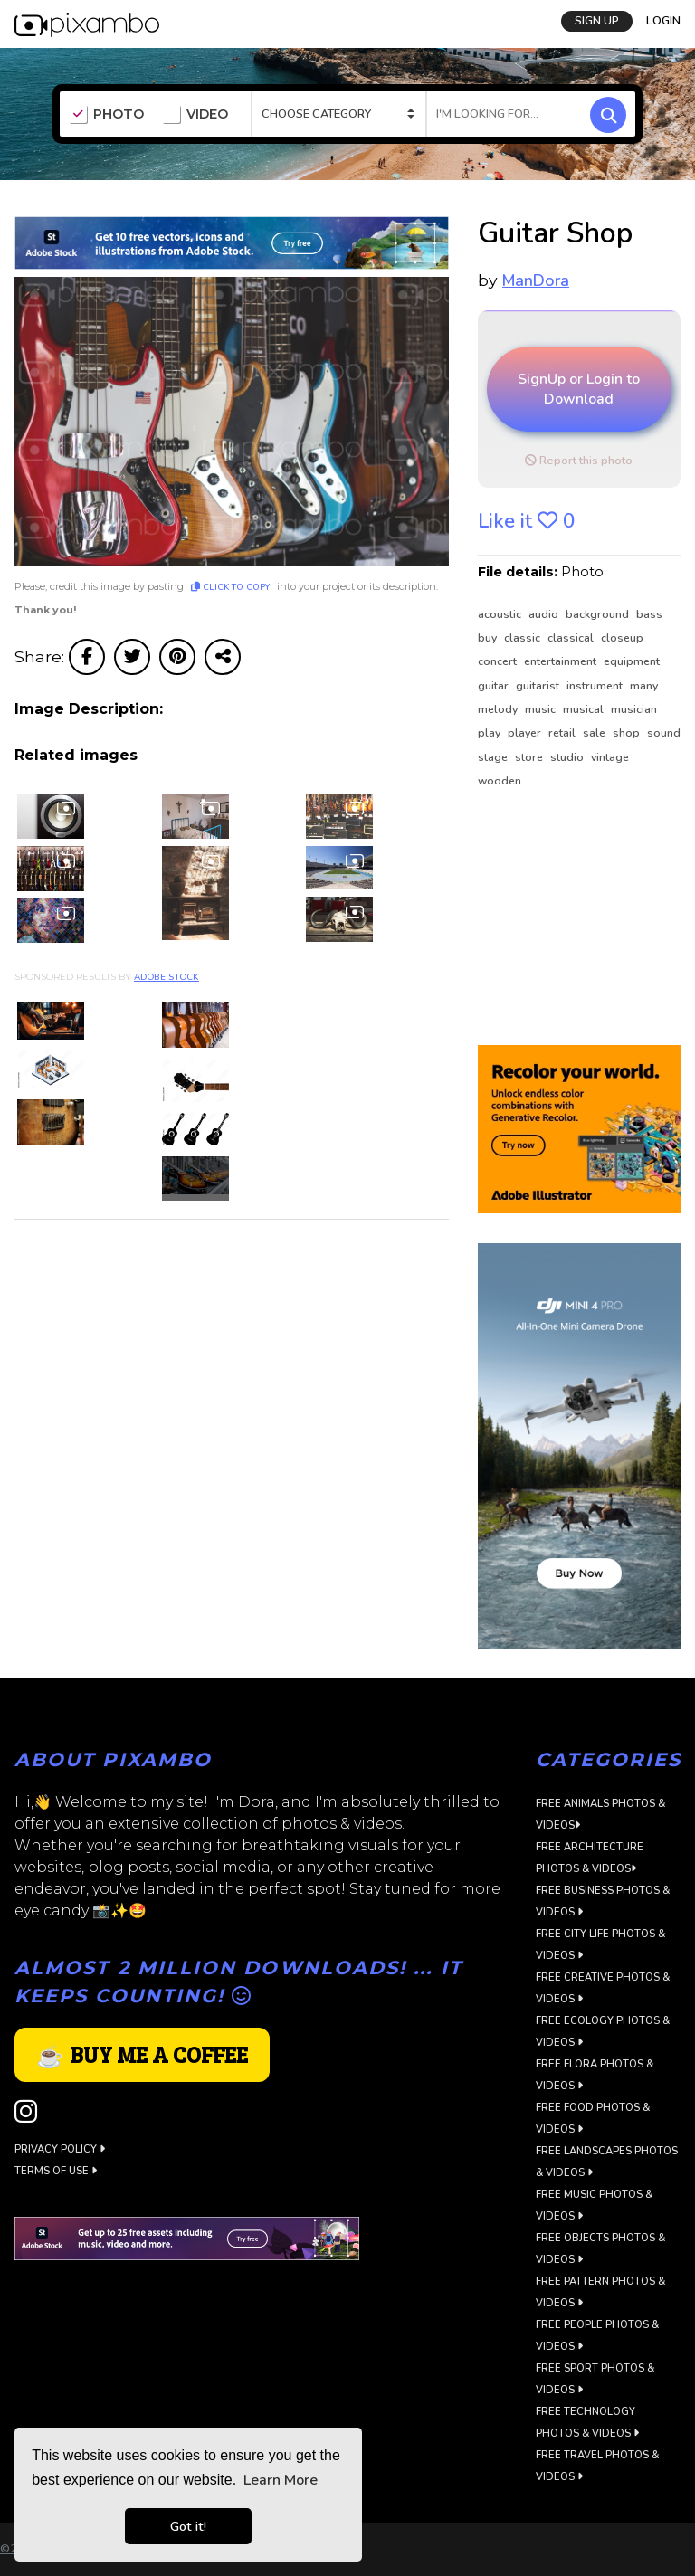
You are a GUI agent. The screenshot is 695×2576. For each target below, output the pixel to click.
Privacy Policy (59, 2149)
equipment (632, 661)
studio (568, 757)
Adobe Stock (166, 977)
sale (595, 733)
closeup (622, 638)
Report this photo (579, 460)
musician (634, 709)
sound (664, 733)
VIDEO (195, 115)
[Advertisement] (579, 918)
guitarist (539, 686)
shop (628, 733)
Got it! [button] (188, 2526)
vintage (610, 757)
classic (523, 638)
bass (649, 614)
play (490, 733)
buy (489, 638)
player (526, 733)
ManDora (535, 280)
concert (498, 661)
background (599, 614)
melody (499, 709)
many (644, 686)
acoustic (501, 614)
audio (544, 614)
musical (584, 709)
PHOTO (106, 115)
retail (563, 733)
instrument (595, 686)
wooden (499, 781)
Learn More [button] (280, 2480)
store (530, 757)
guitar (494, 686)
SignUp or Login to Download (579, 389)
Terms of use (55, 2171)
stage (494, 757)
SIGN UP (597, 21)
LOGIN (663, 21)
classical (571, 638)
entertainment (561, 661)
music (541, 709)
